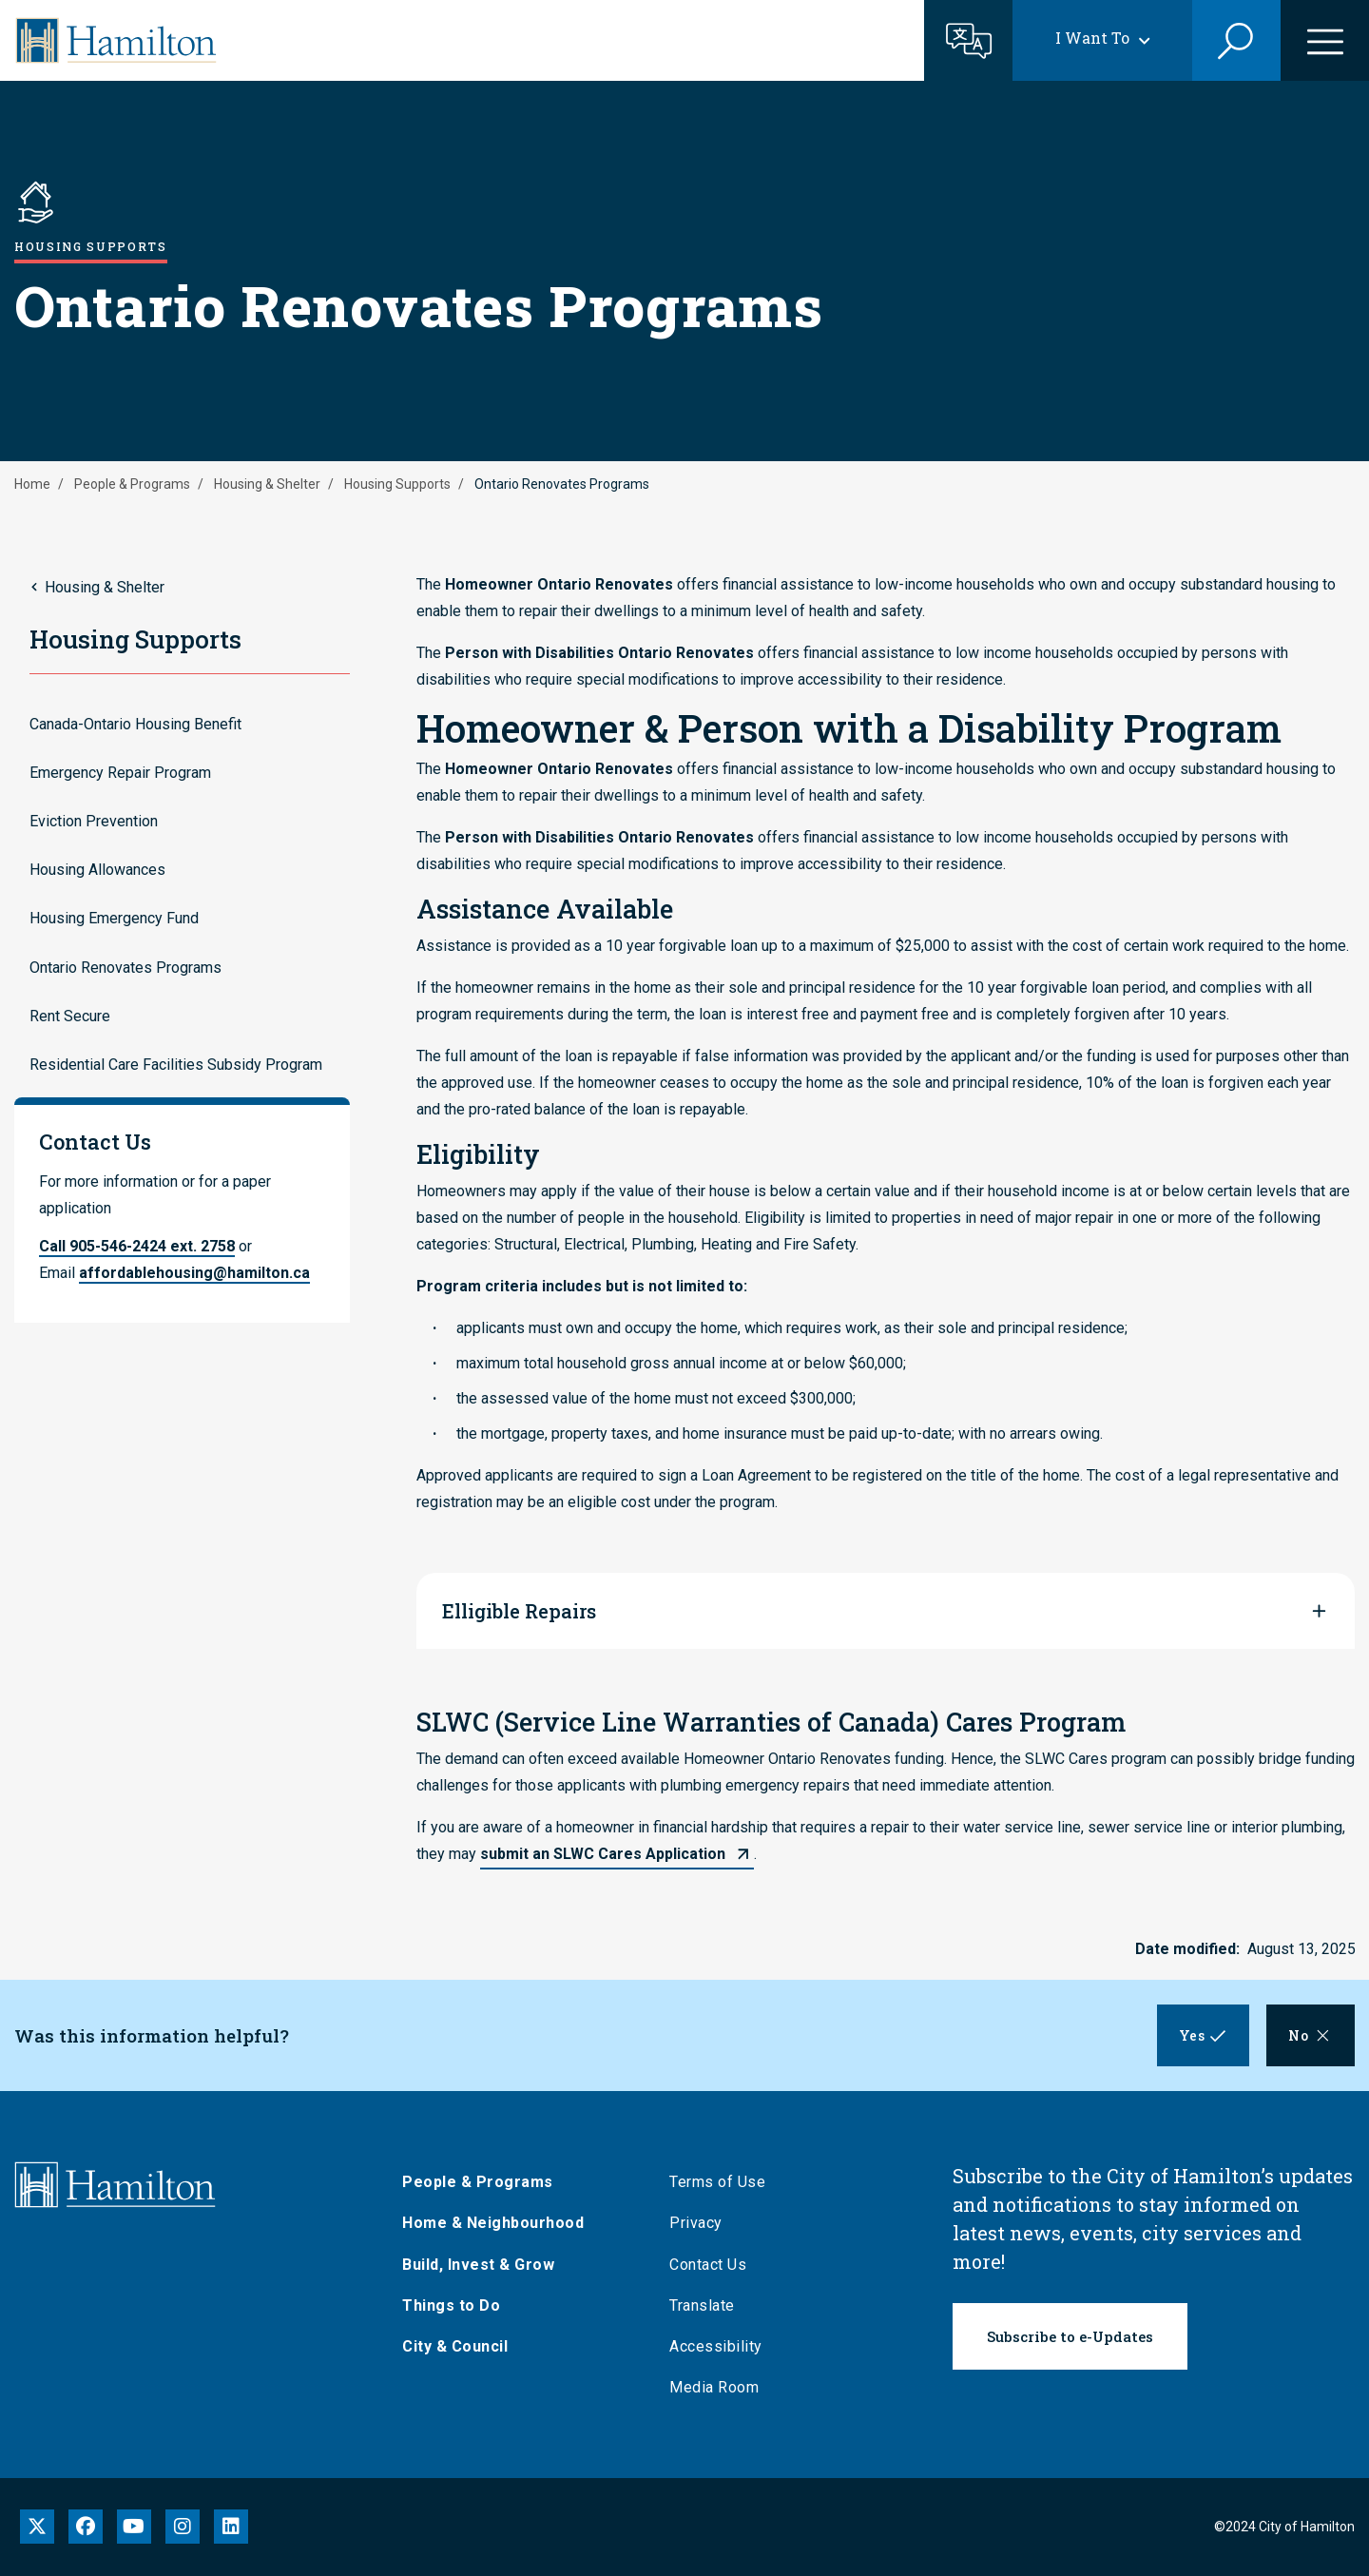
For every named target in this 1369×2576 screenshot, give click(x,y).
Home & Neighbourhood (499, 2223)
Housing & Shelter (267, 484)
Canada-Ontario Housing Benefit (135, 724)
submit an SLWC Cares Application (602, 1854)
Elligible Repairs (519, 1610)
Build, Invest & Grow (485, 2265)
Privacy (702, 2223)
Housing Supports (397, 484)
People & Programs (132, 484)
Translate (709, 2305)
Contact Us (714, 2265)
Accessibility (722, 2346)
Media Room (720, 2387)
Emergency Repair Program (120, 773)
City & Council (461, 2346)
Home (32, 484)
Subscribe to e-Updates (1070, 2336)
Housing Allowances (97, 870)
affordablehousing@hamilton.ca (194, 1273)
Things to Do (458, 2305)
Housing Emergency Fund (114, 918)
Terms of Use (724, 2182)
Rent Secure (69, 1016)
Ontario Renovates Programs (125, 968)
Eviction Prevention (93, 821)
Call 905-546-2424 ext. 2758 (137, 1246)
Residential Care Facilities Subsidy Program (175, 1065)
